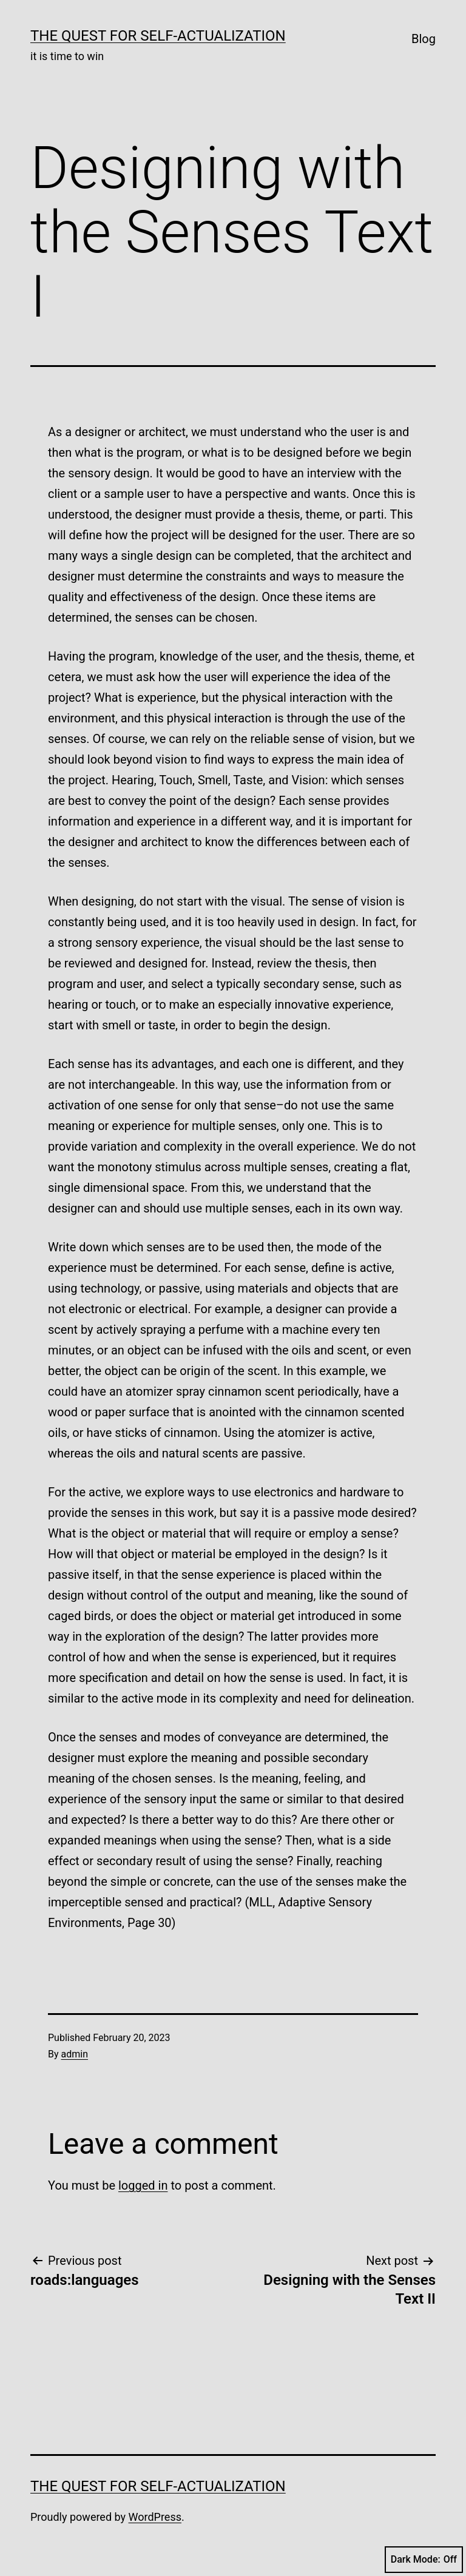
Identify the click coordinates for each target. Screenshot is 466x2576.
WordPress (155, 2516)
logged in (142, 2185)
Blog (423, 39)
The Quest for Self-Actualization (158, 35)
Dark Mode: (424, 2559)
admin (74, 2054)
